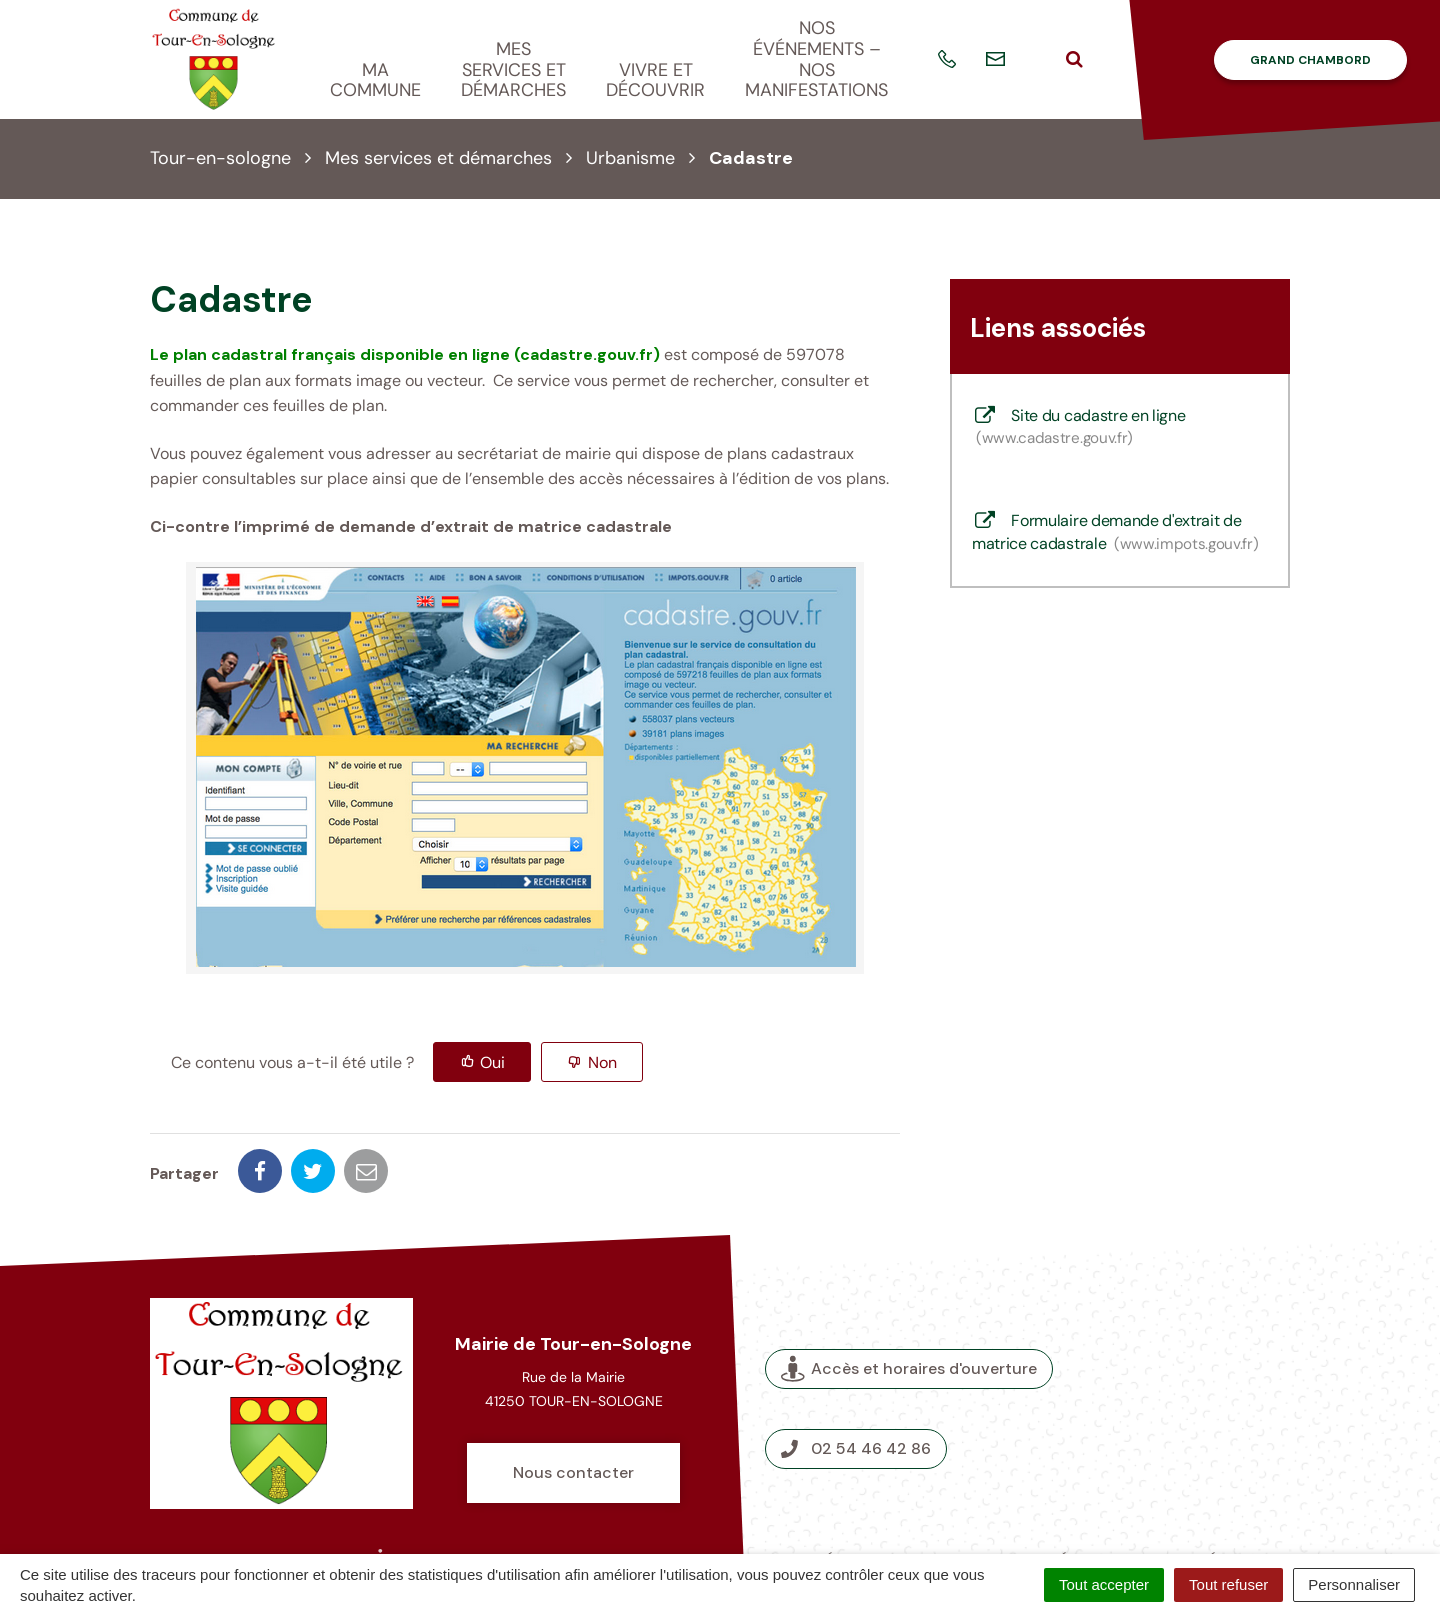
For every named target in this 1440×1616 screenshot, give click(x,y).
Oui (492, 1062)
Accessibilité (1171, 1490)
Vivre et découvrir (655, 80)
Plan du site (921, 1490)
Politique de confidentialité (944, 1513)
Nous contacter (573, 1402)
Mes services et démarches (513, 69)
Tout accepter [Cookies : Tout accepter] (1104, 1584)
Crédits (835, 1490)
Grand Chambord (1310, 60)
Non (602, 1062)
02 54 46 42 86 (856, 1378)
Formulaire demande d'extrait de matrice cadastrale (1115, 532)
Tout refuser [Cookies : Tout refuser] (1228, 1584)
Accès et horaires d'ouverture (909, 1298)
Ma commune (375, 80)
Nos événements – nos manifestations (816, 59)
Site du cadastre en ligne (1078, 427)
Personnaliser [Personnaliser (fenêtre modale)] (1354, 1584)
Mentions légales (1045, 1490)
